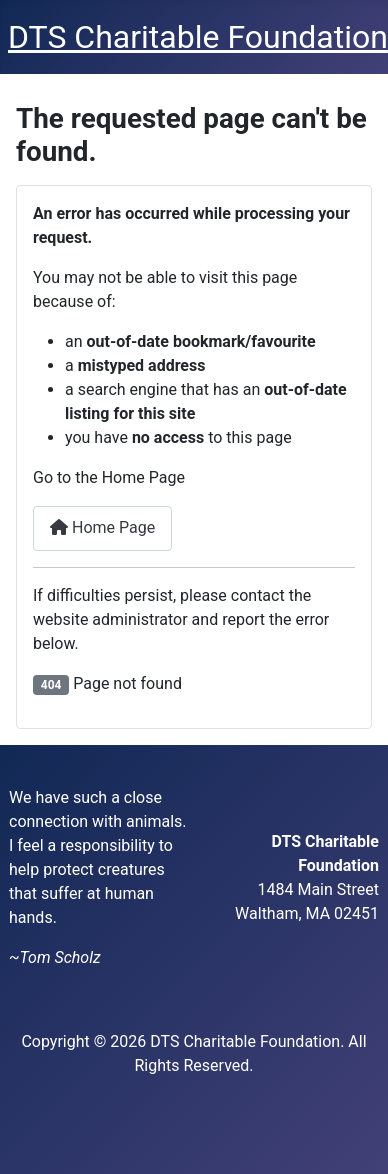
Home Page (102, 527)
